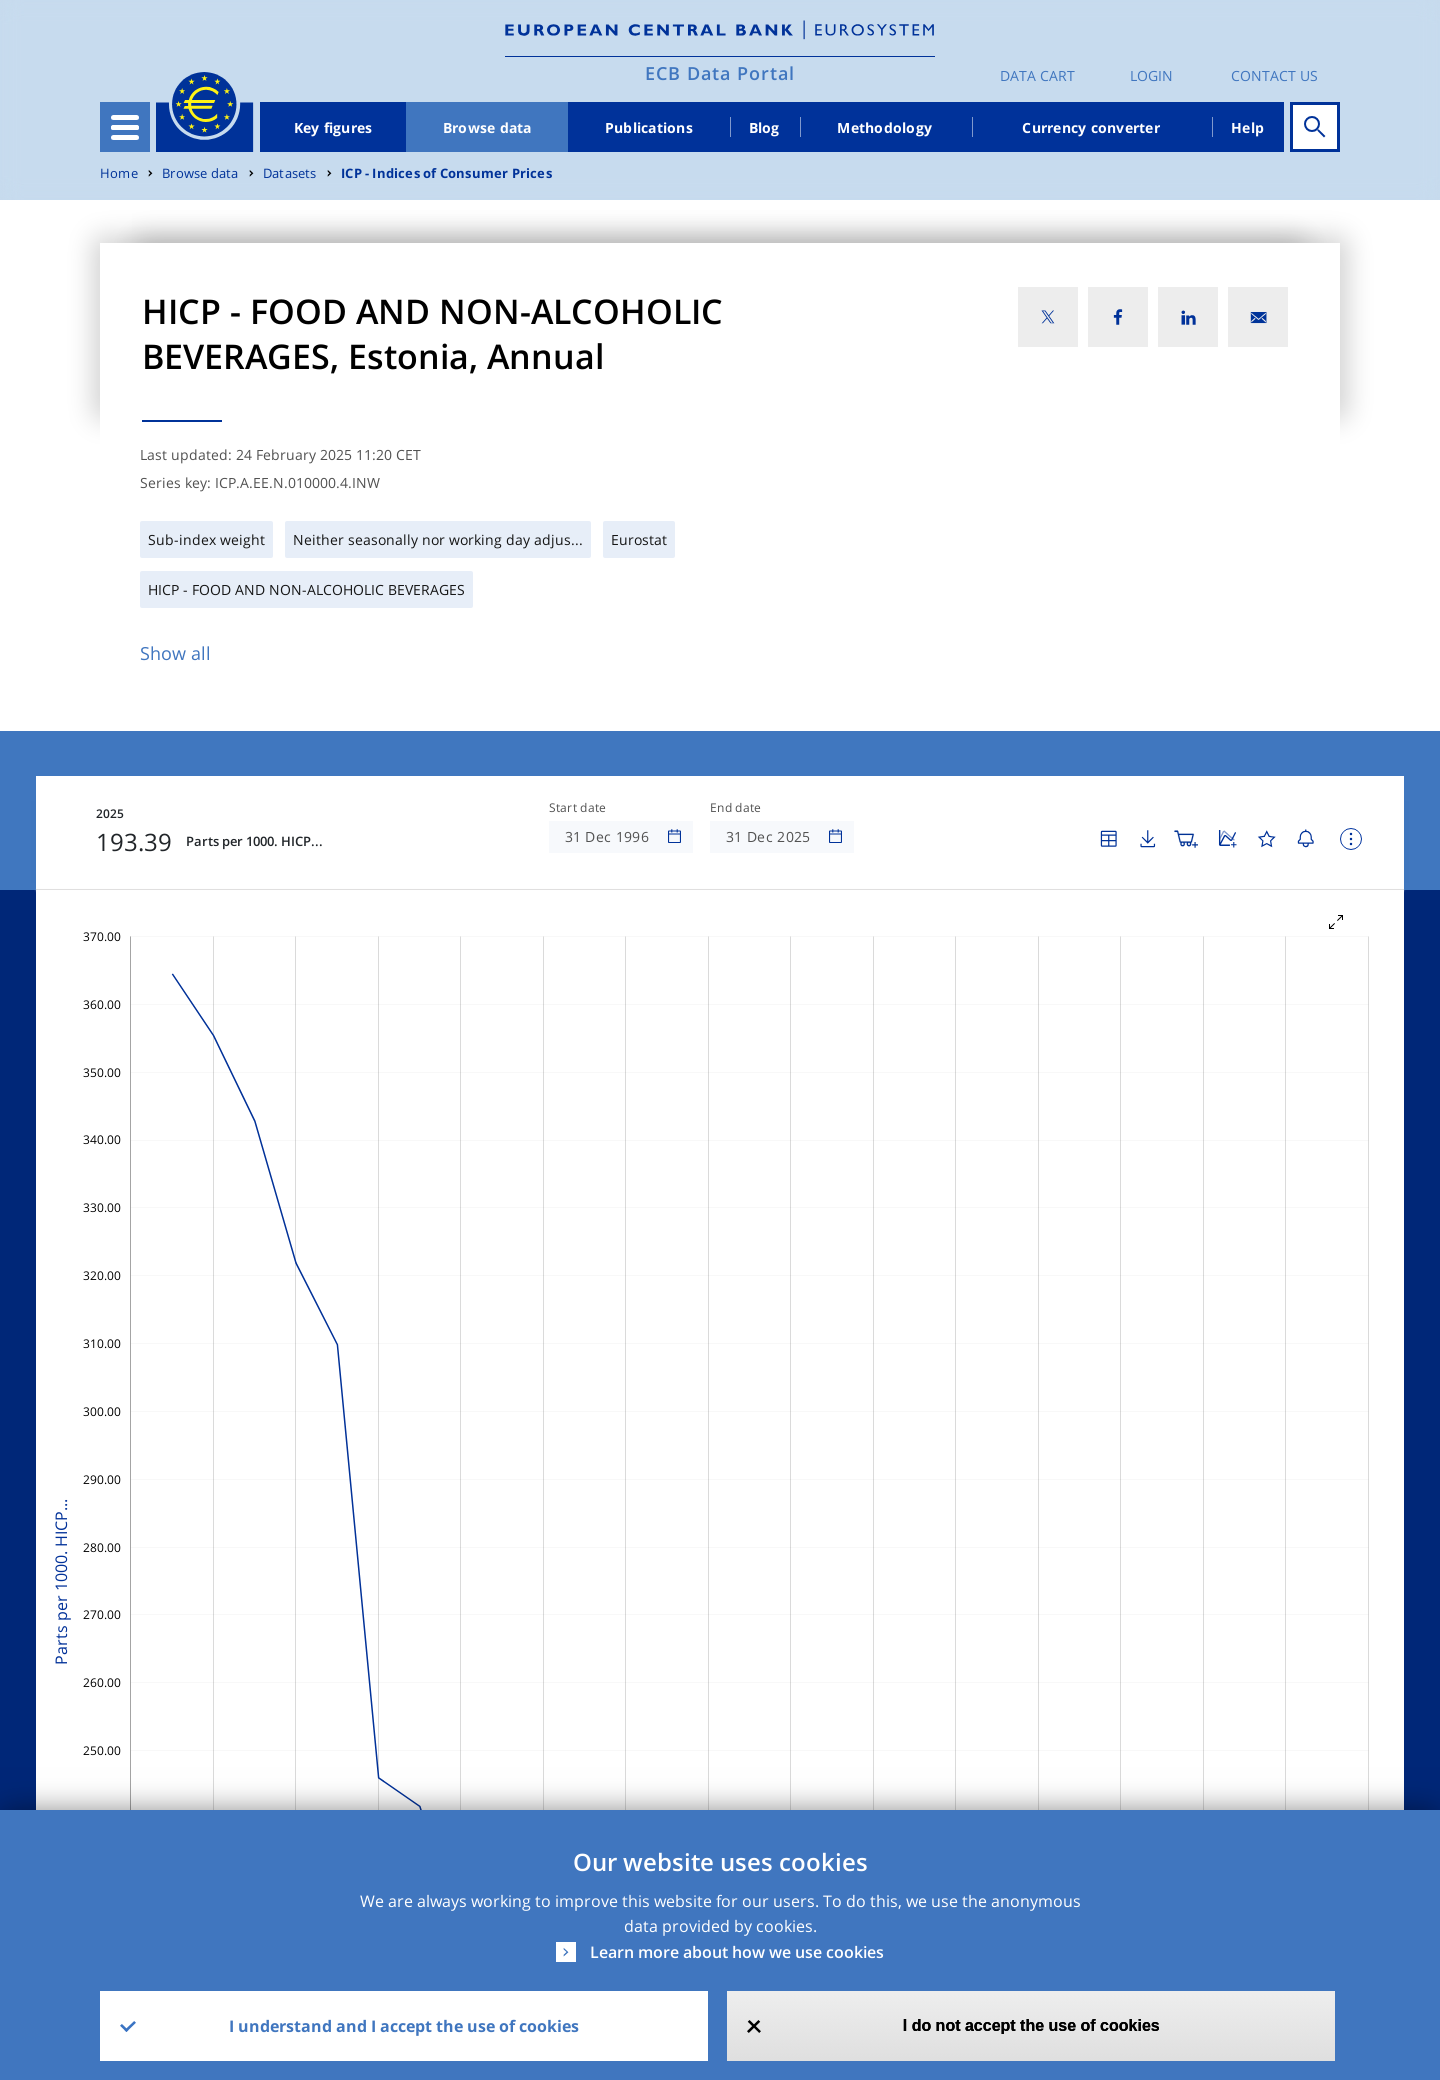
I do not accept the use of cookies (1031, 2025)
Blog (764, 127)
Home (119, 173)
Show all (175, 653)
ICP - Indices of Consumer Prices (446, 173)
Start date (578, 808)
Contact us (1274, 75)
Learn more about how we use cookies (737, 1952)
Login (1151, 75)
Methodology (884, 127)
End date (736, 808)
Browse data (487, 127)
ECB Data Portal (720, 73)
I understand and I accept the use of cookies (404, 2026)
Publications (649, 127)
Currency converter (1091, 127)
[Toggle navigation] (125, 127)
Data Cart (1037, 75)
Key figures (333, 127)
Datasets (290, 173)
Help (1247, 127)
